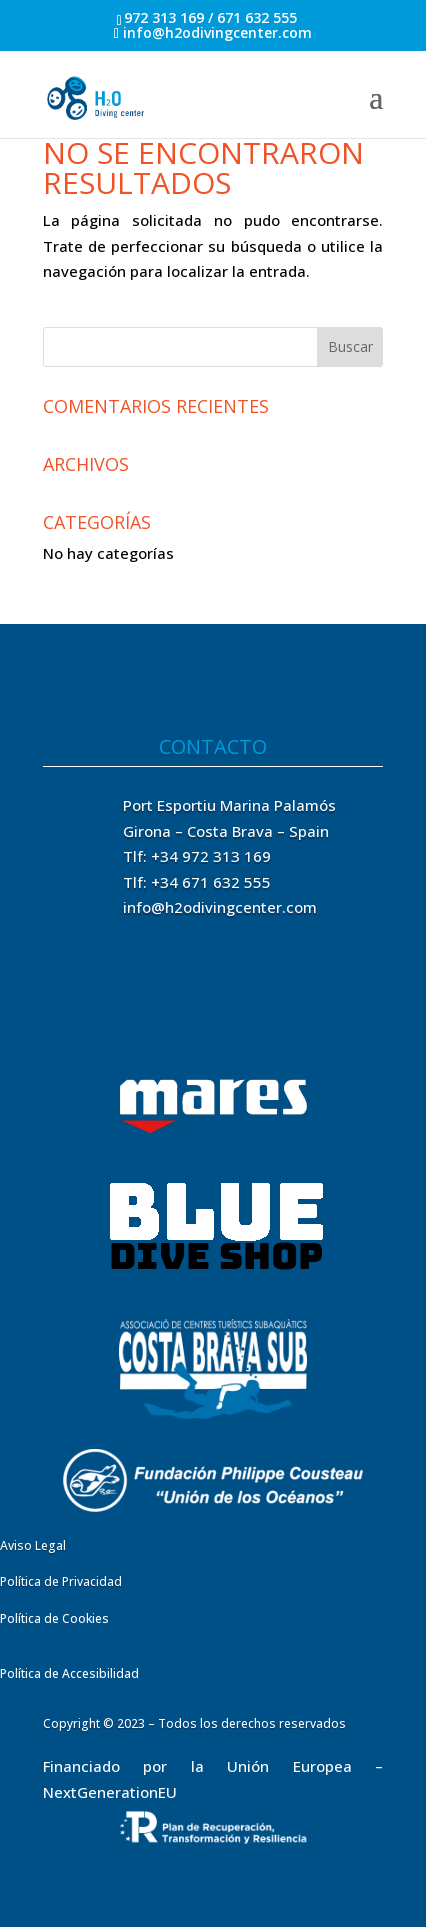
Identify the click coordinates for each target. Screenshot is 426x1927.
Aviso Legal (33, 1545)
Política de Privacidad (61, 1581)
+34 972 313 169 (211, 856)
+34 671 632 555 (211, 882)
